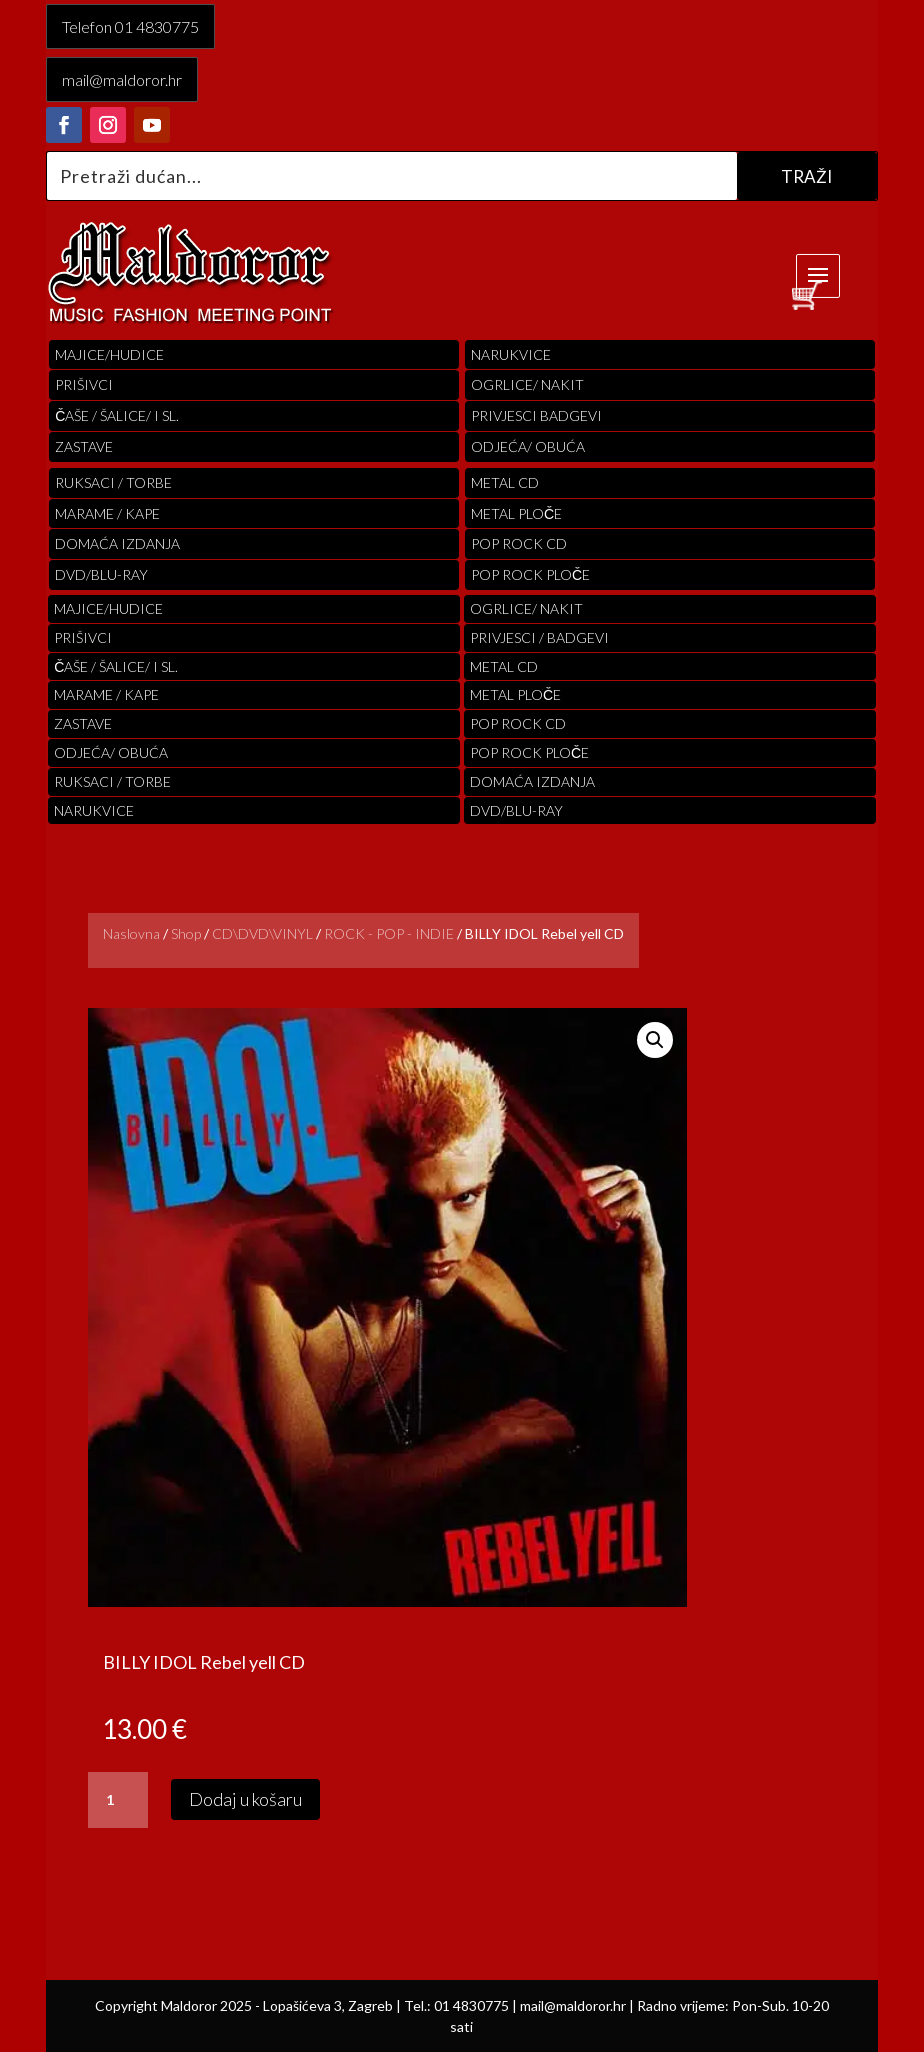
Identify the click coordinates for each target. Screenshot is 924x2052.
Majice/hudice (109, 354)
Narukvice (511, 354)
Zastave (84, 446)
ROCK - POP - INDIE (389, 933)
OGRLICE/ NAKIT (527, 384)
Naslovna (131, 933)
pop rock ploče (530, 574)
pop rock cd (519, 543)
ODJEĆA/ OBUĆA (528, 446)
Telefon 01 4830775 (130, 26)
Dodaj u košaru (245, 1799)
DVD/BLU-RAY (101, 574)
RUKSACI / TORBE (113, 482)
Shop (186, 933)
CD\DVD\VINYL (262, 933)
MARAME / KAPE (107, 513)
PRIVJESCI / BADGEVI (539, 637)
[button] (655, 1040)
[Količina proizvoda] (118, 1800)
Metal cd (505, 482)
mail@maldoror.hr (122, 79)
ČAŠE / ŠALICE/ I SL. (117, 415)
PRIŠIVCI (84, 384)
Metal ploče (516, 513)
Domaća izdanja (117, 543)
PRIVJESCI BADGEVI (536, 415)
